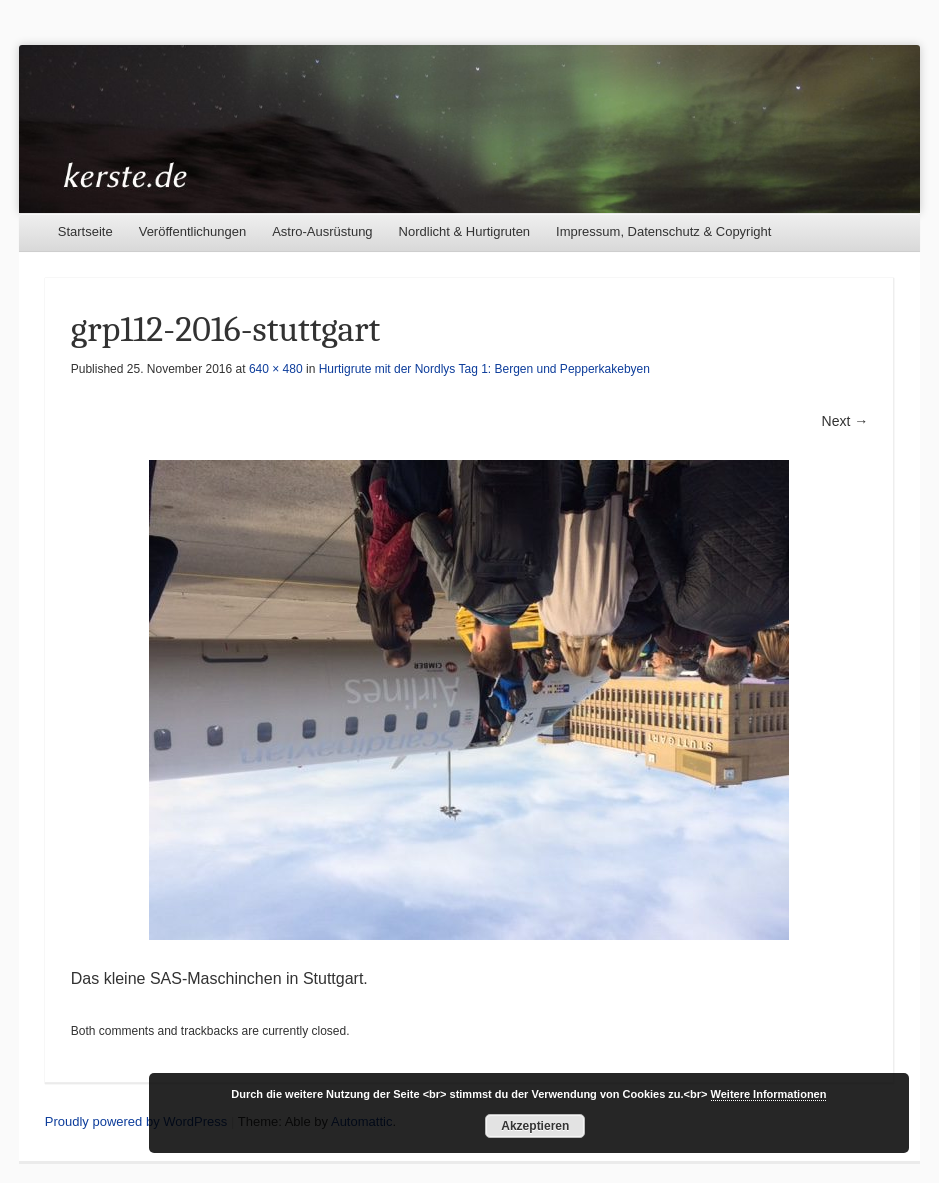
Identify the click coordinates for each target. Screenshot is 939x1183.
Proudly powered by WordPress (136, 1121)
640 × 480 (276, 369)
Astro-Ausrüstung (322, 231)
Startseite (85, 231)
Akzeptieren (535, 1126)
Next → (845, 421)
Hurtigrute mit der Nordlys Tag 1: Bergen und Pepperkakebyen (484, 369)
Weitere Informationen (769, 1094)
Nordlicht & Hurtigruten (465, 231)
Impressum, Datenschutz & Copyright (663, 231)
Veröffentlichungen (192, 231)
